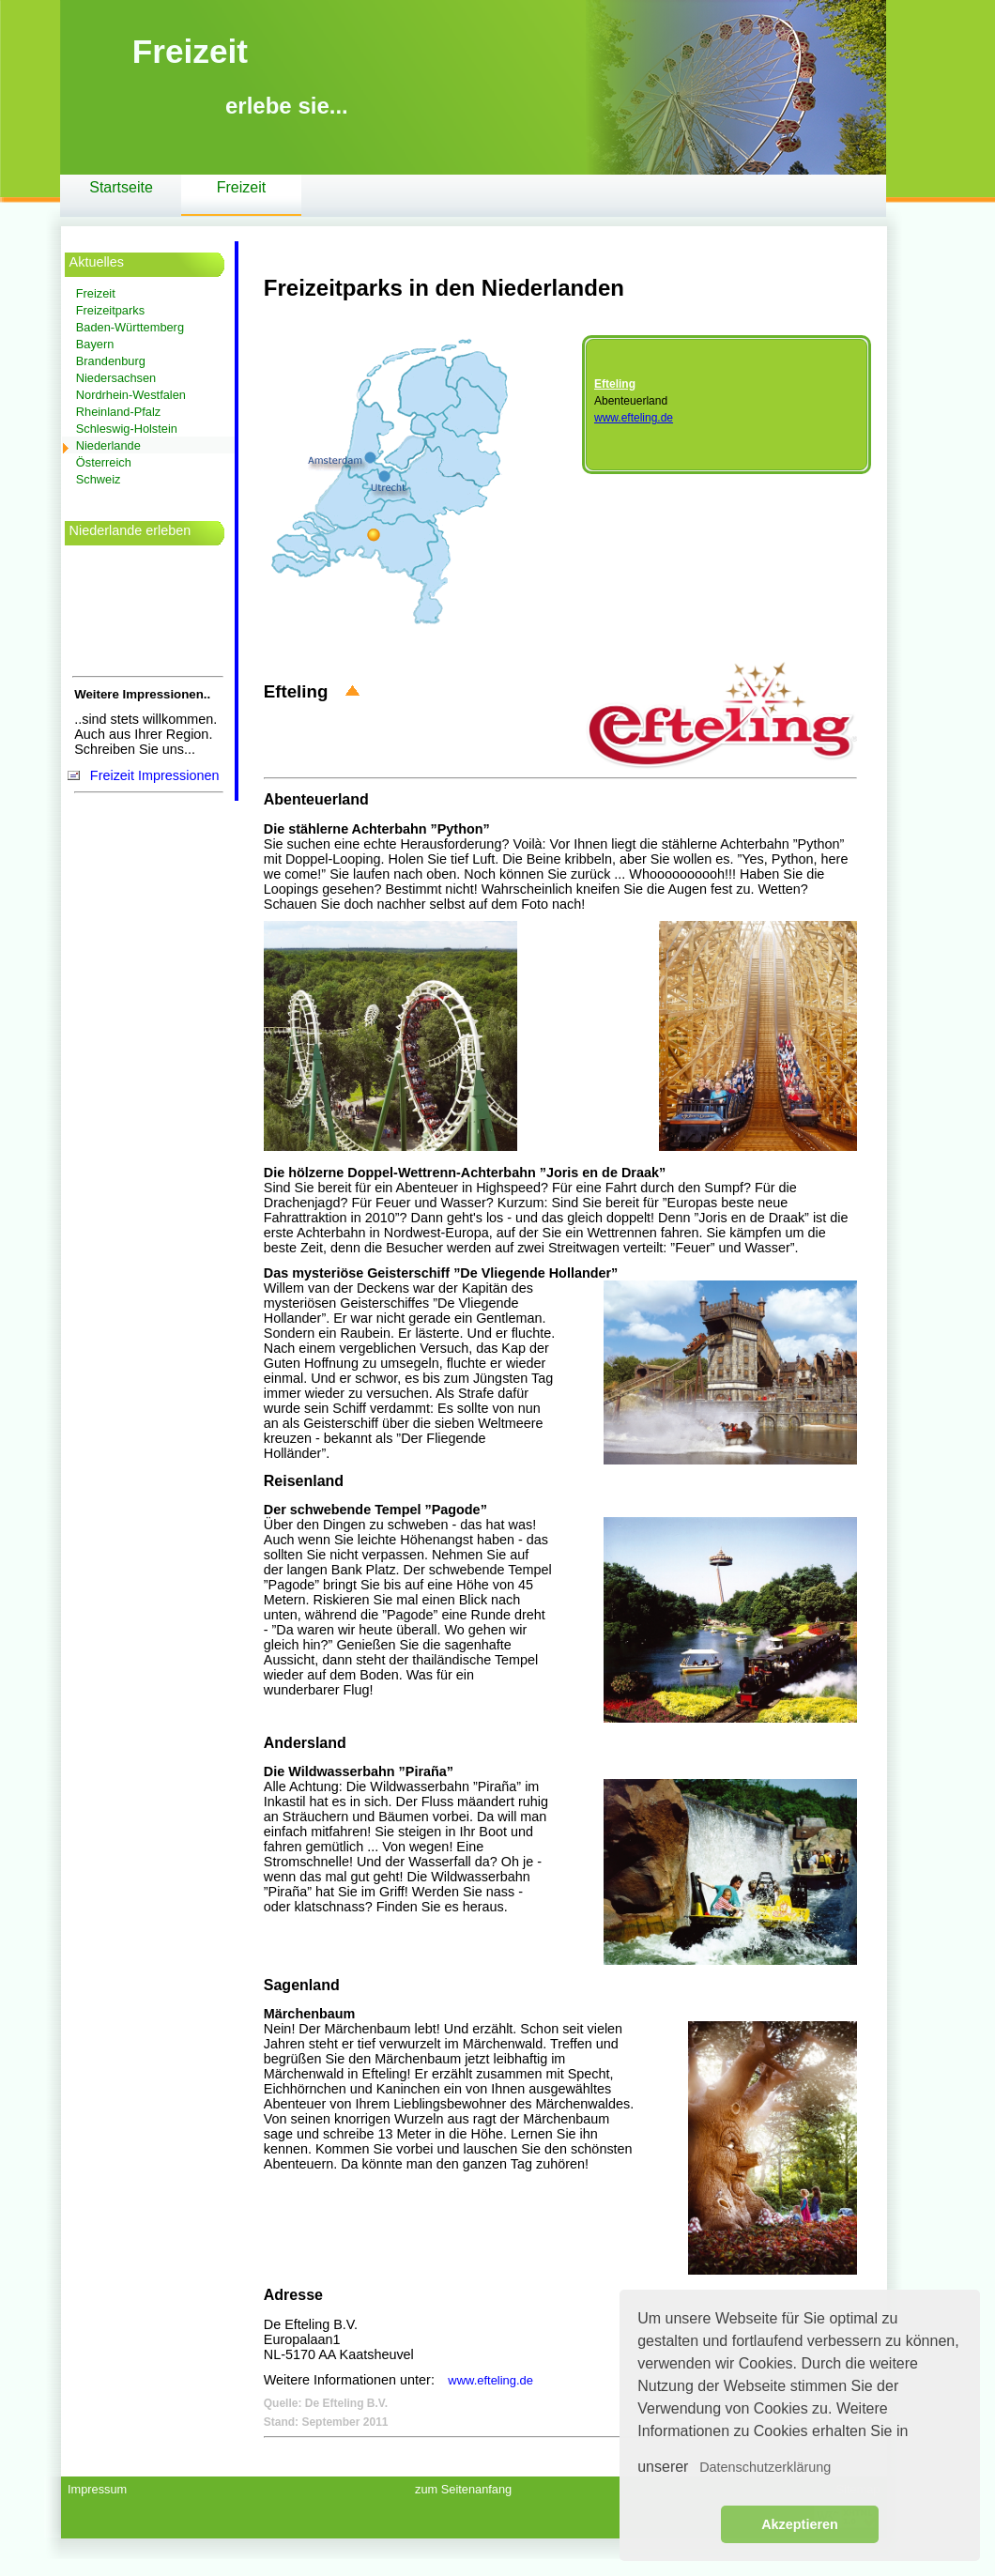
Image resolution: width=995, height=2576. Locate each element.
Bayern (95, 344)
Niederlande (108, 445)
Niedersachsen (116, 378)
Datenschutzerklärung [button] (765, 2467)
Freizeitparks (110, 310)
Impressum (97, 2489)
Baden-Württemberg (130, 327)
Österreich (103, 462)
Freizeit (241, 187)
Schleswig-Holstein (126, 429)
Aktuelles (96, 261)
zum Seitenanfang (463, 2489)
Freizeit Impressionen (155, 775)
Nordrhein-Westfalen (131, 395)
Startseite (121, 187)
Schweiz (98, 479)
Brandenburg (110, 361)
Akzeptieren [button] (799, 2524)
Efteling (614, 384)
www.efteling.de (633, 417)
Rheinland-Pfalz (118, 412)
